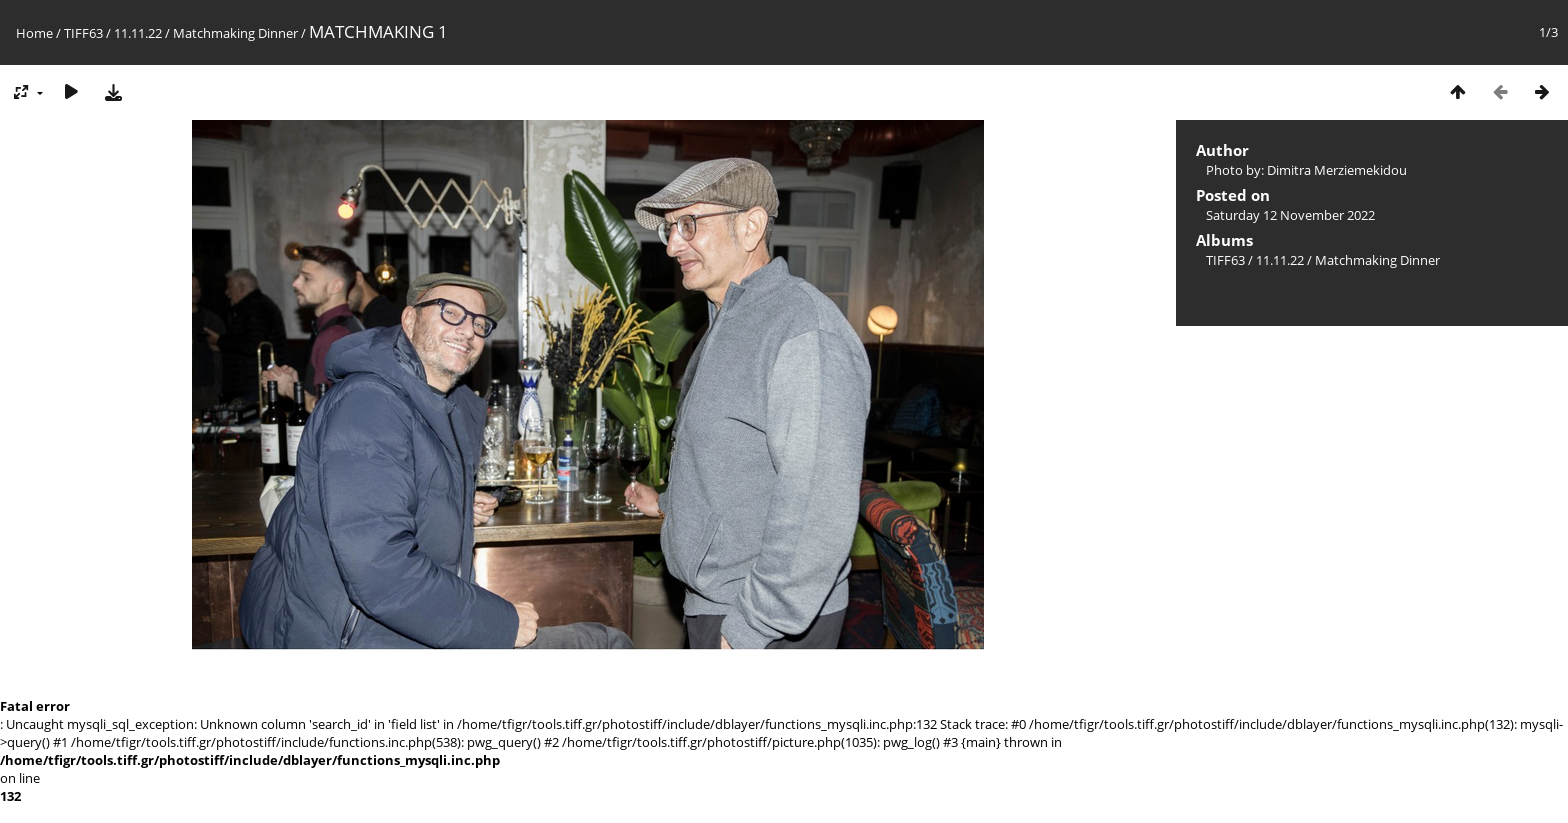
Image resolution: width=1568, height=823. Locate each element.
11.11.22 (138, 33)
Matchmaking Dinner (235, 33)
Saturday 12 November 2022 (1290, 215)
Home (34, 33)
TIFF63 (83, 33)
